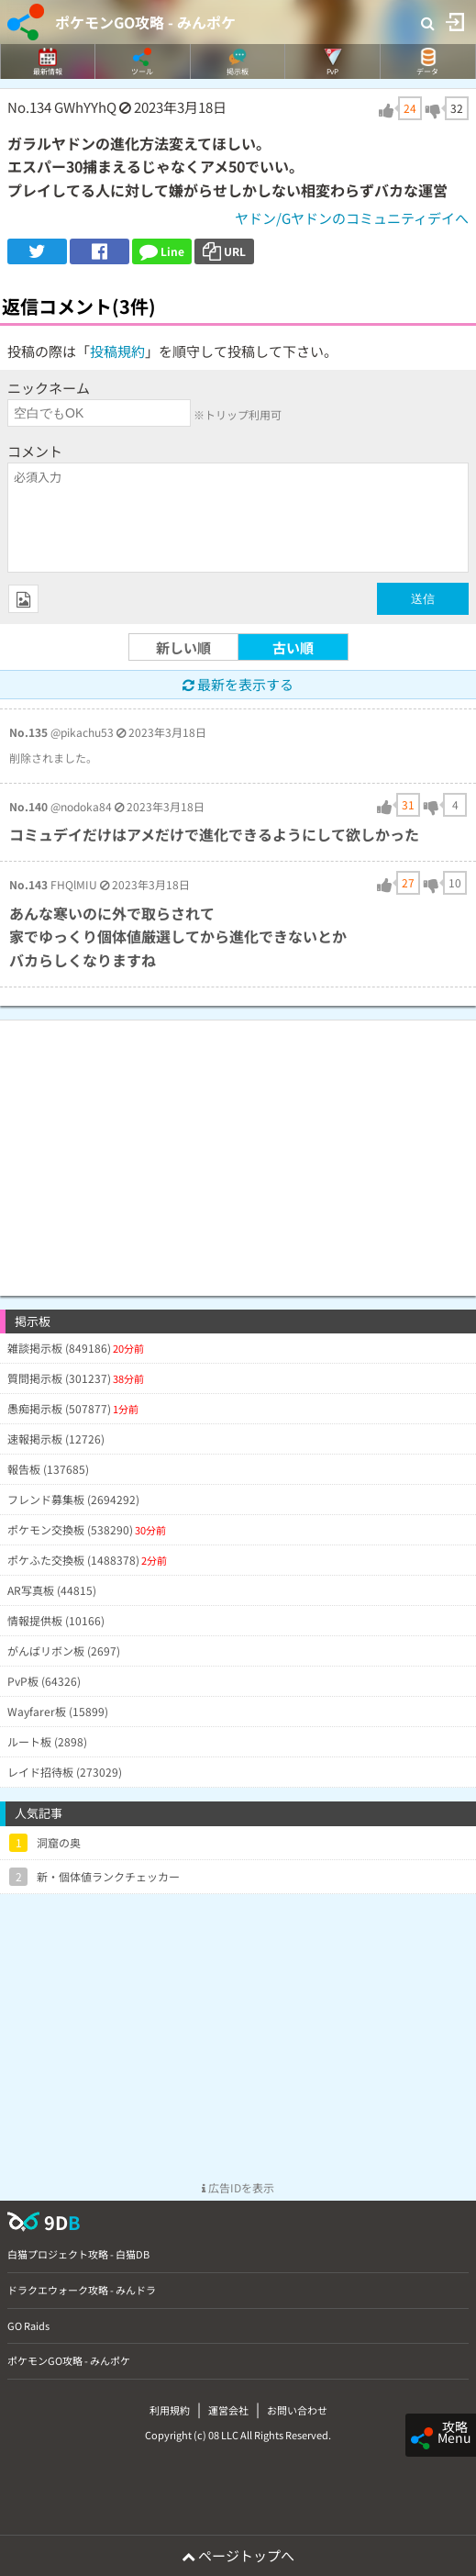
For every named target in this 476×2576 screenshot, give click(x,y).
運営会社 (228, 2410)
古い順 (293, 647)
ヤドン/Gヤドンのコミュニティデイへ (352, 218)
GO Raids (28, 2325)
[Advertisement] (238, 1148)
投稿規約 (117, 351)
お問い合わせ (297, 2410)
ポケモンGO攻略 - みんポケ (145, 22)
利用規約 (169, 2410)
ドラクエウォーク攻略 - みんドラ (81, 2289)
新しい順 (183, 647)
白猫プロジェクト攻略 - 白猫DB (78, 2254)
